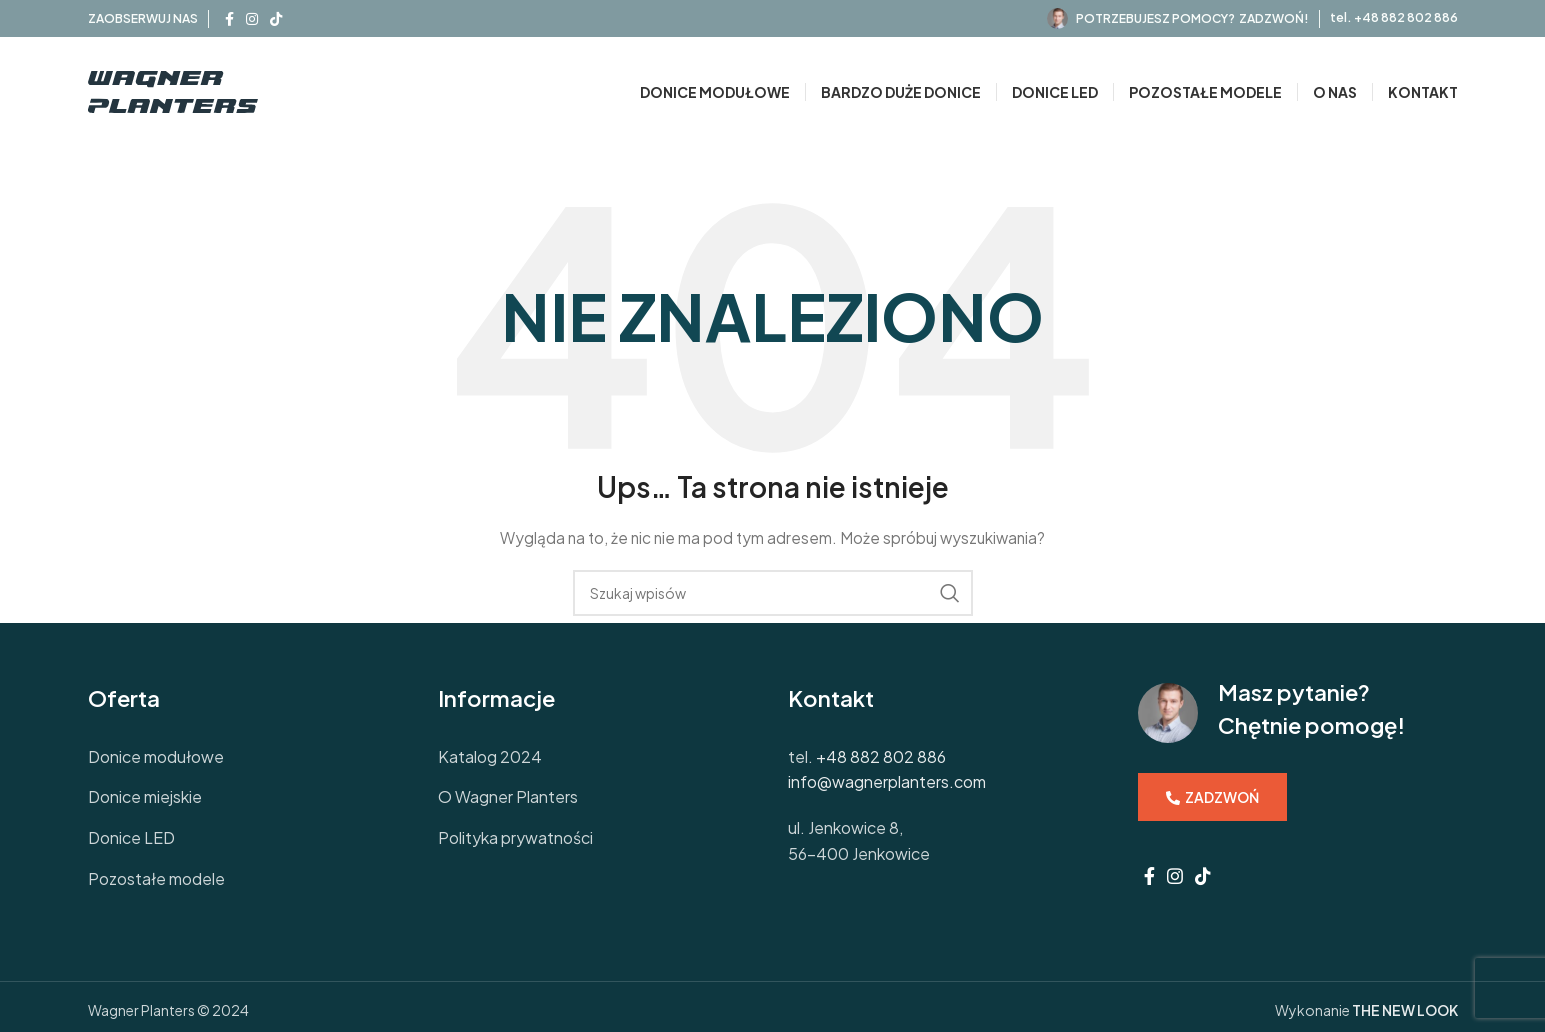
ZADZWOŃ (1212, 797)
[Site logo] (173, 90)
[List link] (248, 757)
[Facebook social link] (229, 19)
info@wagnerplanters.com (887, 781)
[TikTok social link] (276, 19)
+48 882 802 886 (1406, 17)
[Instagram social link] (252, 19)
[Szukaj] (773, 593)
